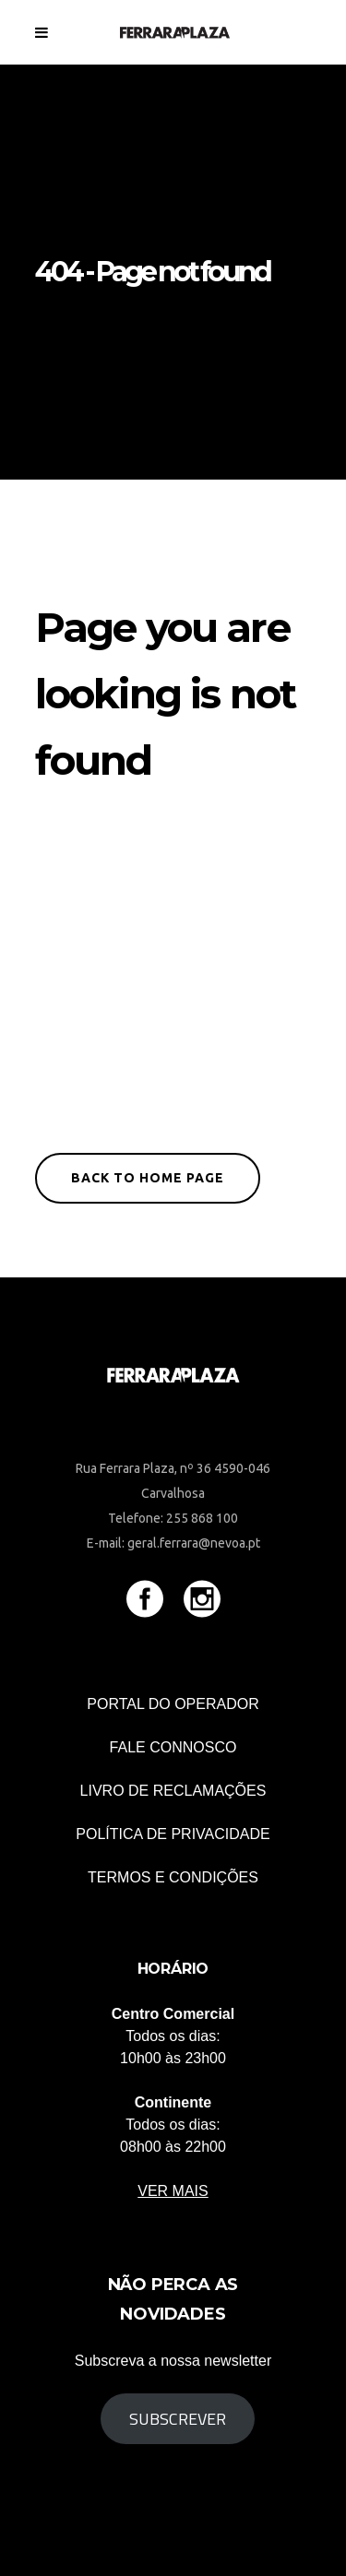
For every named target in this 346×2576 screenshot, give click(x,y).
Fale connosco (173, 1747)
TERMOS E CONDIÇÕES (173, 1877)
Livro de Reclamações (173, 1790)
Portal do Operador (172, 1704)
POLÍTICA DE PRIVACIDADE (172, 1834)
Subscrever (177, 2418)
